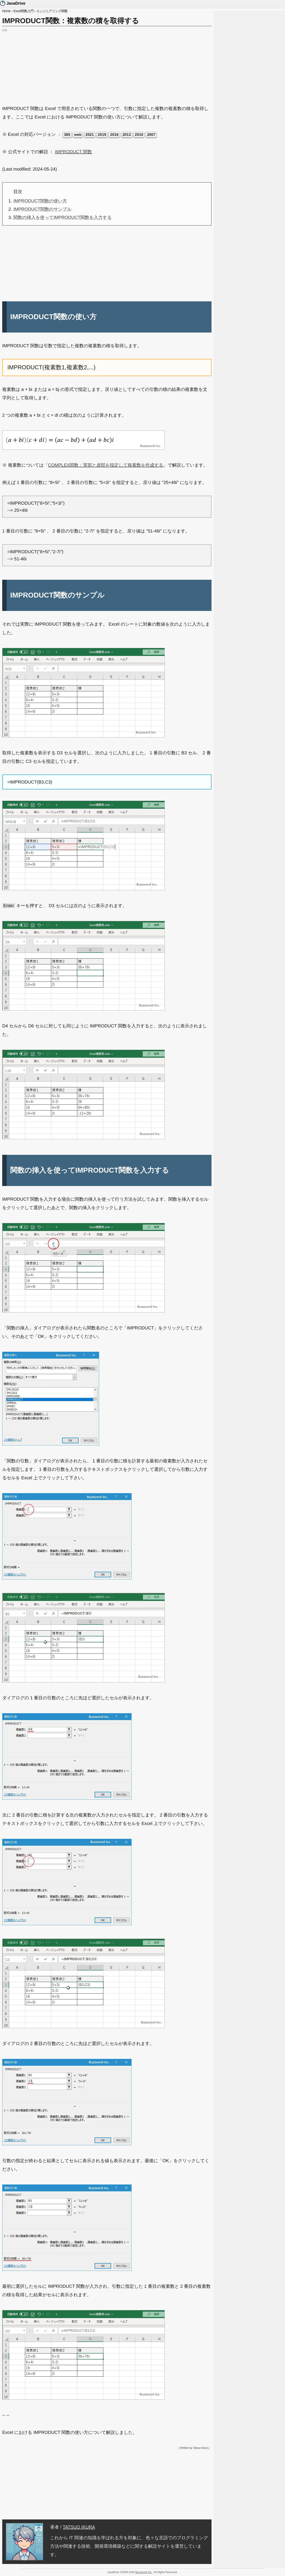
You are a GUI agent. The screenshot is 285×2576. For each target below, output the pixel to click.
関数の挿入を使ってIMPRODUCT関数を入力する (62, 217)
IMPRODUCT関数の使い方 (40, 200)
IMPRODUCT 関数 (73, 151)
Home (6, 11)
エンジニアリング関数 (52, 11)
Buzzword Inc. (143, 2572)
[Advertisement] (107, 64)
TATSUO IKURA (79, 2527)
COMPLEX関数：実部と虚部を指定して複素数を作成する (105, 465)
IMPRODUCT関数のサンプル (42, 209)
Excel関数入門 (23, 11)
